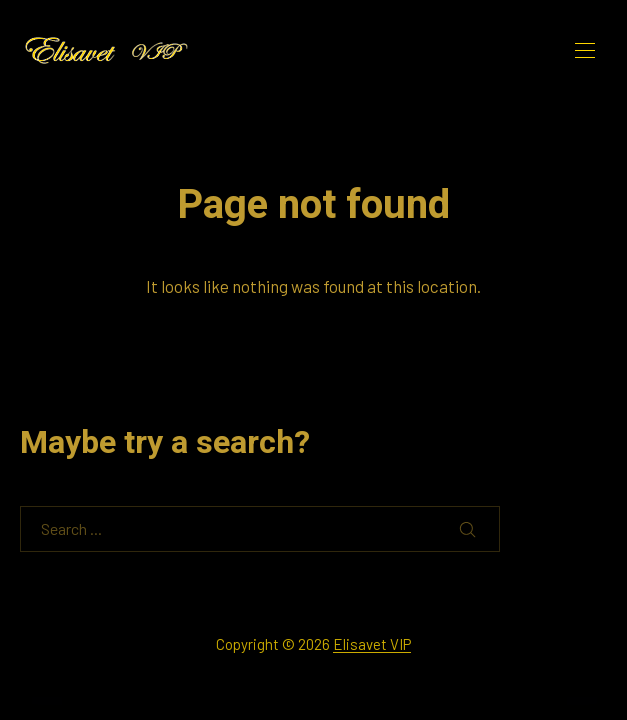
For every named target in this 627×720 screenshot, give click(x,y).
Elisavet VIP (372, 644)
